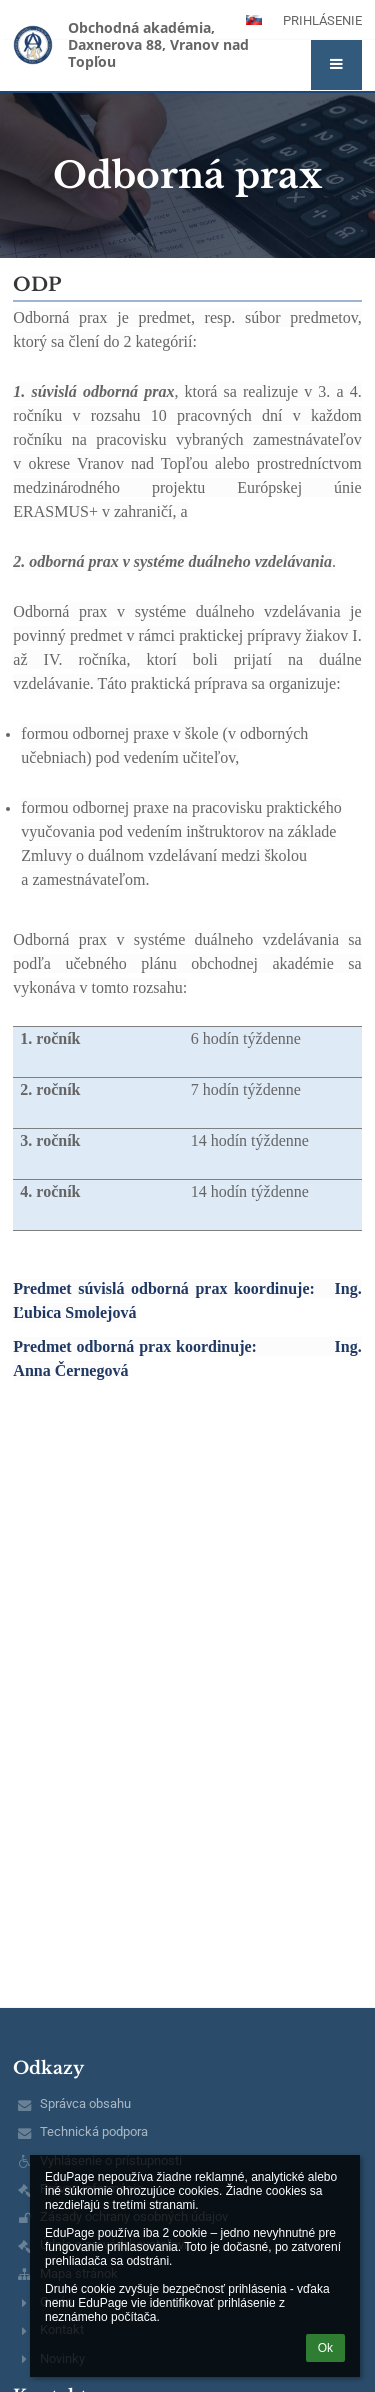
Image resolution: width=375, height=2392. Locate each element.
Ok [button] (325, 2348)
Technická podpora (94, 2131)
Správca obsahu (85, 2103)
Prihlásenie (322, 20)
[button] (336, 65)
